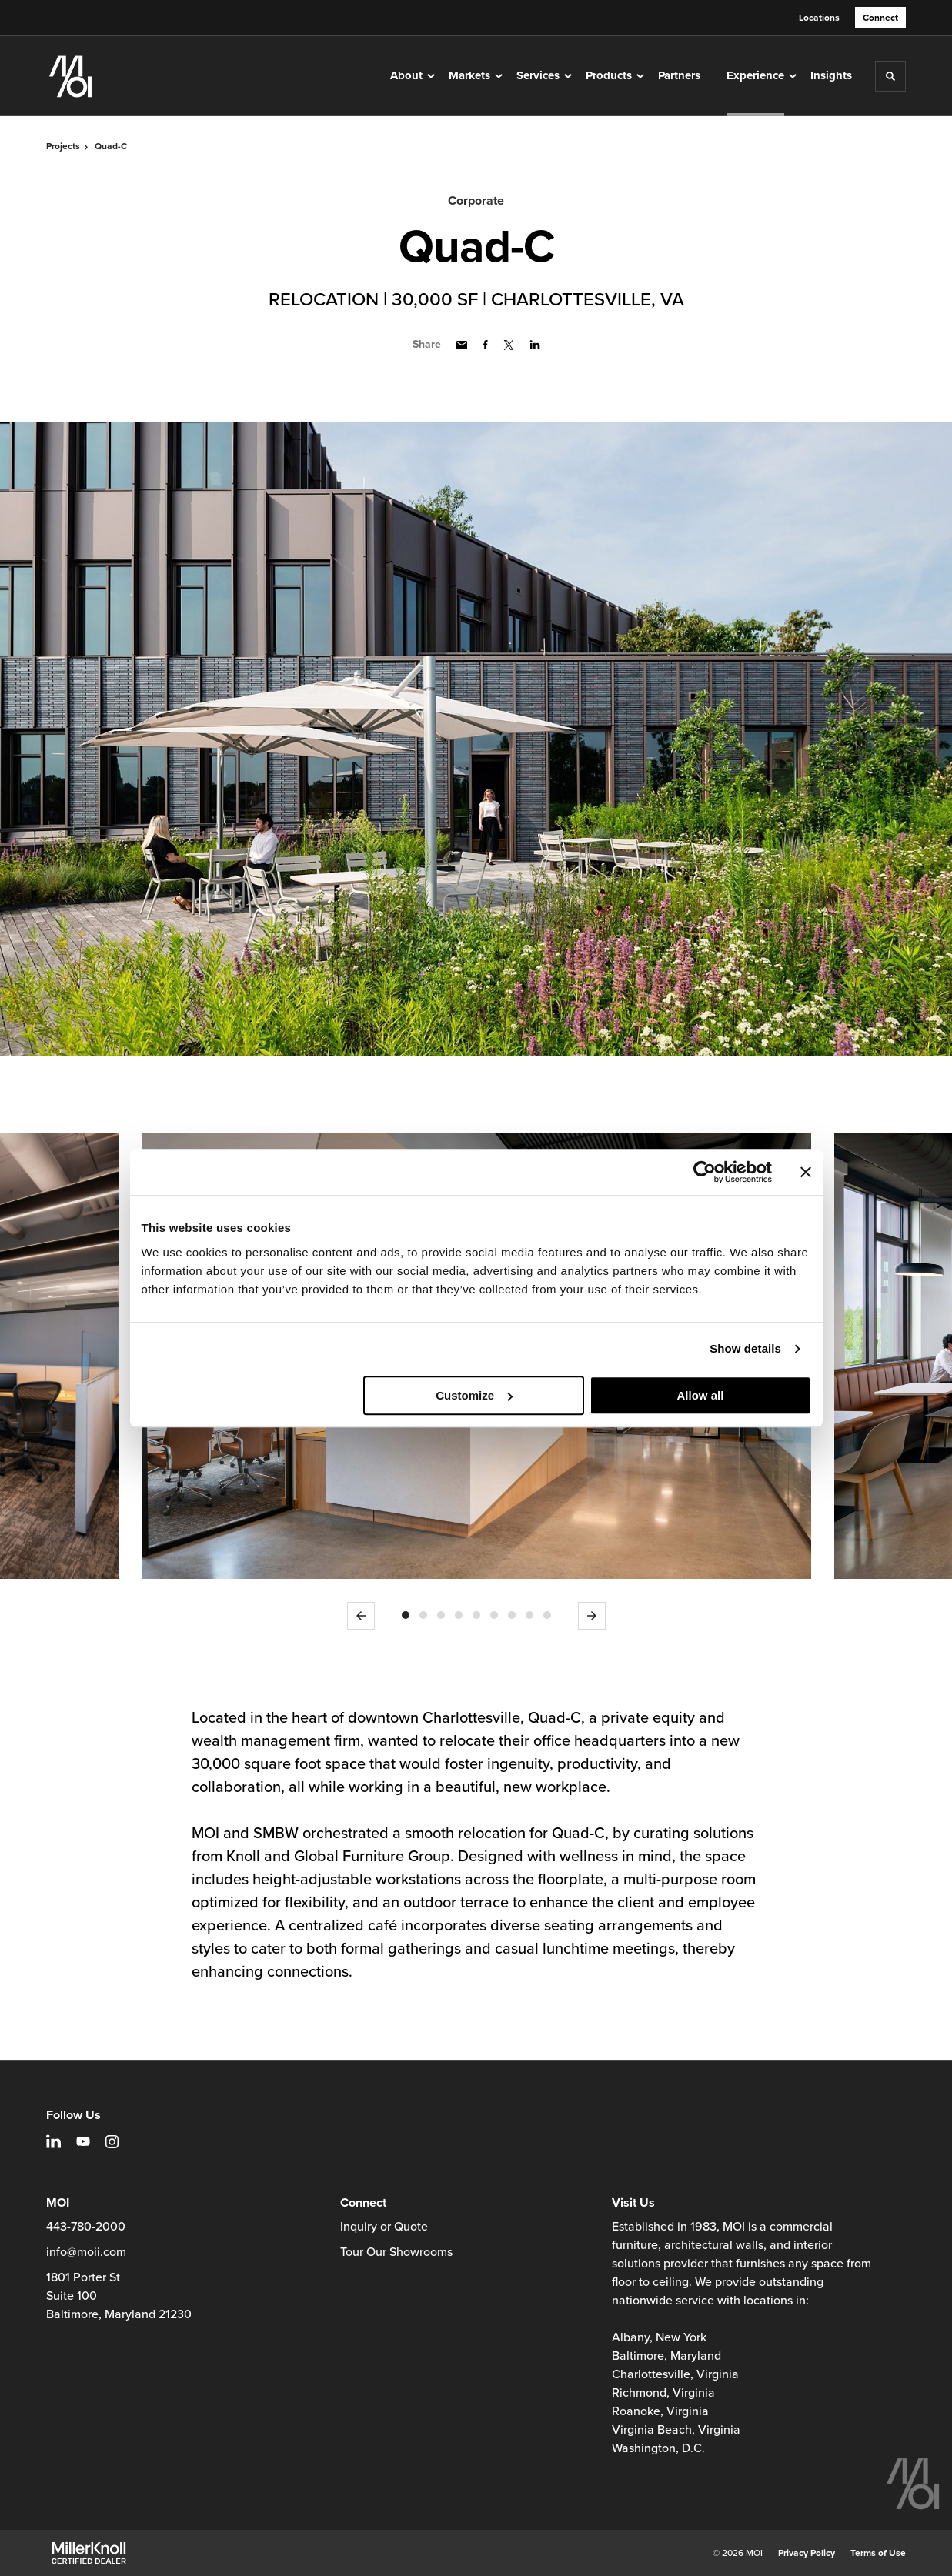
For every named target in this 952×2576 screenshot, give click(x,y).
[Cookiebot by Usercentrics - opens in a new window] (704, 1171)
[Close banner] (805, 1171)
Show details (745, 1348)
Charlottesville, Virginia (675, 2374)
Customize (474, 1395)
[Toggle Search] (890, 76)
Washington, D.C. (658, 2448)
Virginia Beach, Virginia (676, 2430)
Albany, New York (659, 2337)
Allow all (700, 1395)
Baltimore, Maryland (666, 2356)
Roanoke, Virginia (660, 2411)
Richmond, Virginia (663, 2393)
